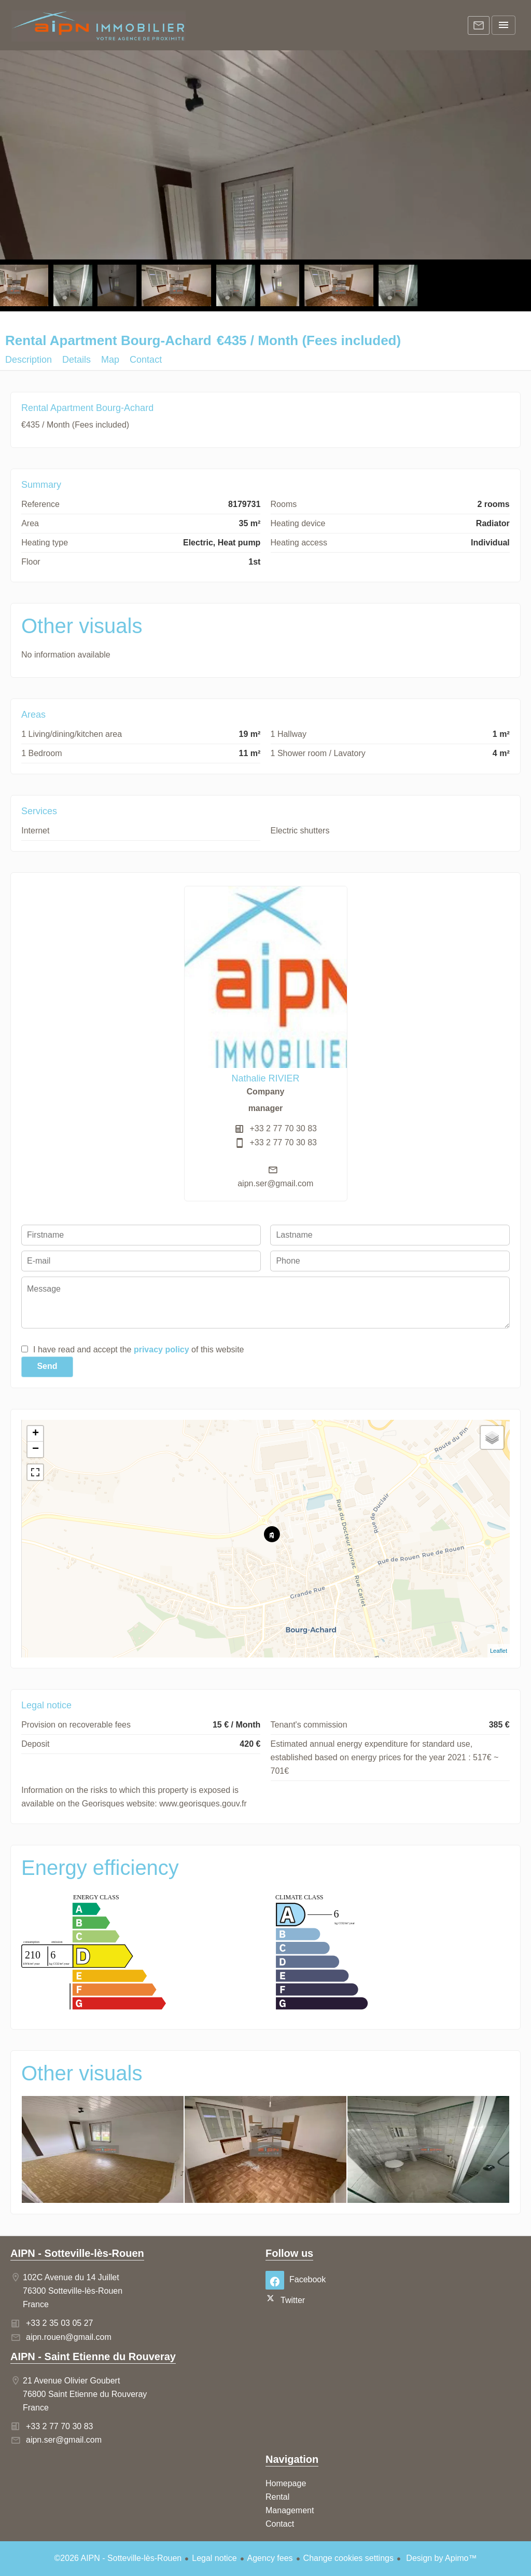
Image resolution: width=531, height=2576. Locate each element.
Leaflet (498, 1651)
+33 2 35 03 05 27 (59, 2323)
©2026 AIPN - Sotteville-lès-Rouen (118, 2558)
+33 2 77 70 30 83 (283, 1128)
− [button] (35, 1449)
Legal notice (214, 2558)
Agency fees (270, 2558)
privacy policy (161, 1349)
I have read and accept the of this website (138, 1349)
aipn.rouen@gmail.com (68, 2337)
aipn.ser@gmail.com (275, 1183)
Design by (440, 2558)
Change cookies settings (348, 2558)
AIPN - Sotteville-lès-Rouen (77, 2253)
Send (47, 1366)
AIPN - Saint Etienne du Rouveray (93, 2356)
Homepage (98, 26)
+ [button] (35, 1434)
